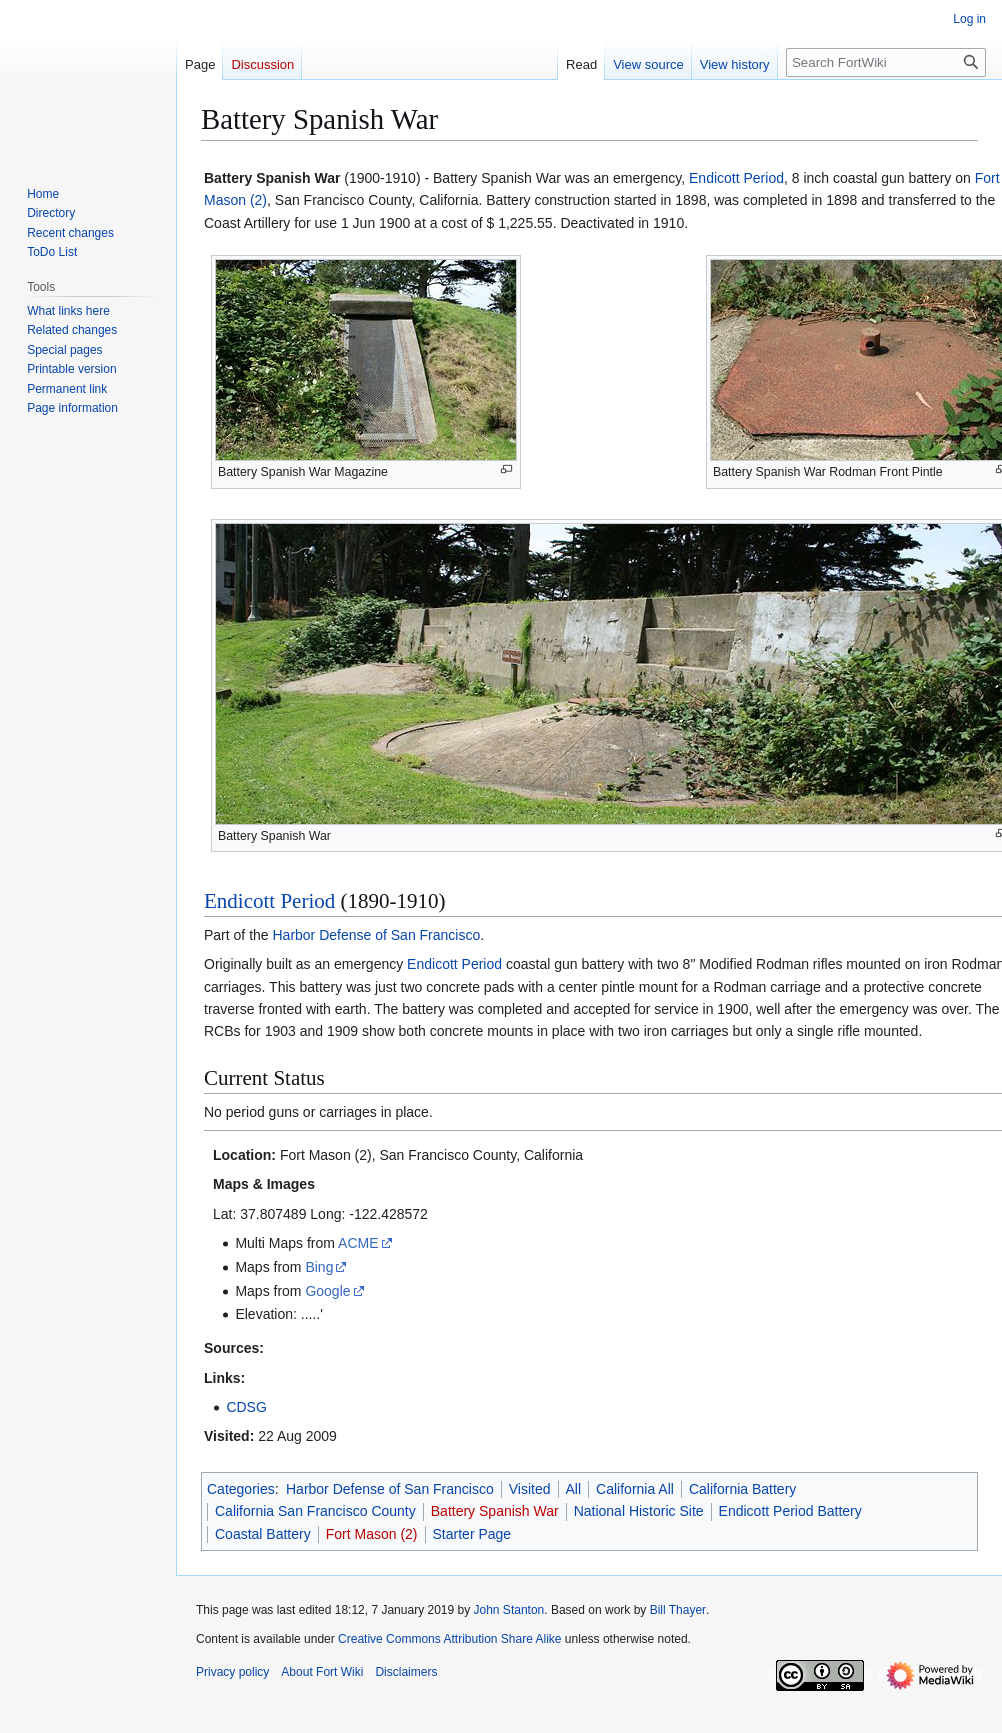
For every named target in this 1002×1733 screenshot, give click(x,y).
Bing (319, 1267)
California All (635, 1489)
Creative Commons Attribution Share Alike (449, 1639)
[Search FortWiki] (886, 62)
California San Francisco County (315, 1511)
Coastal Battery (263, 1534)
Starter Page (472, 1534)
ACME (358, 1243)
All (574, 1489)
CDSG (246, 1407)
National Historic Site (639, 1511)
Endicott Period (736, 178)
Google (327, 1291)
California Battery (742, 1489)
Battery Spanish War (495, 1511)
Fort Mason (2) (372, 1534)
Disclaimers (406, 1672)
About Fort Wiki (322, 1672)
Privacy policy (232, 1672)
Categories (241, 1489)
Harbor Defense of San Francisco (376, 935)
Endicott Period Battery (790, 1511)
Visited (530, 1489)
